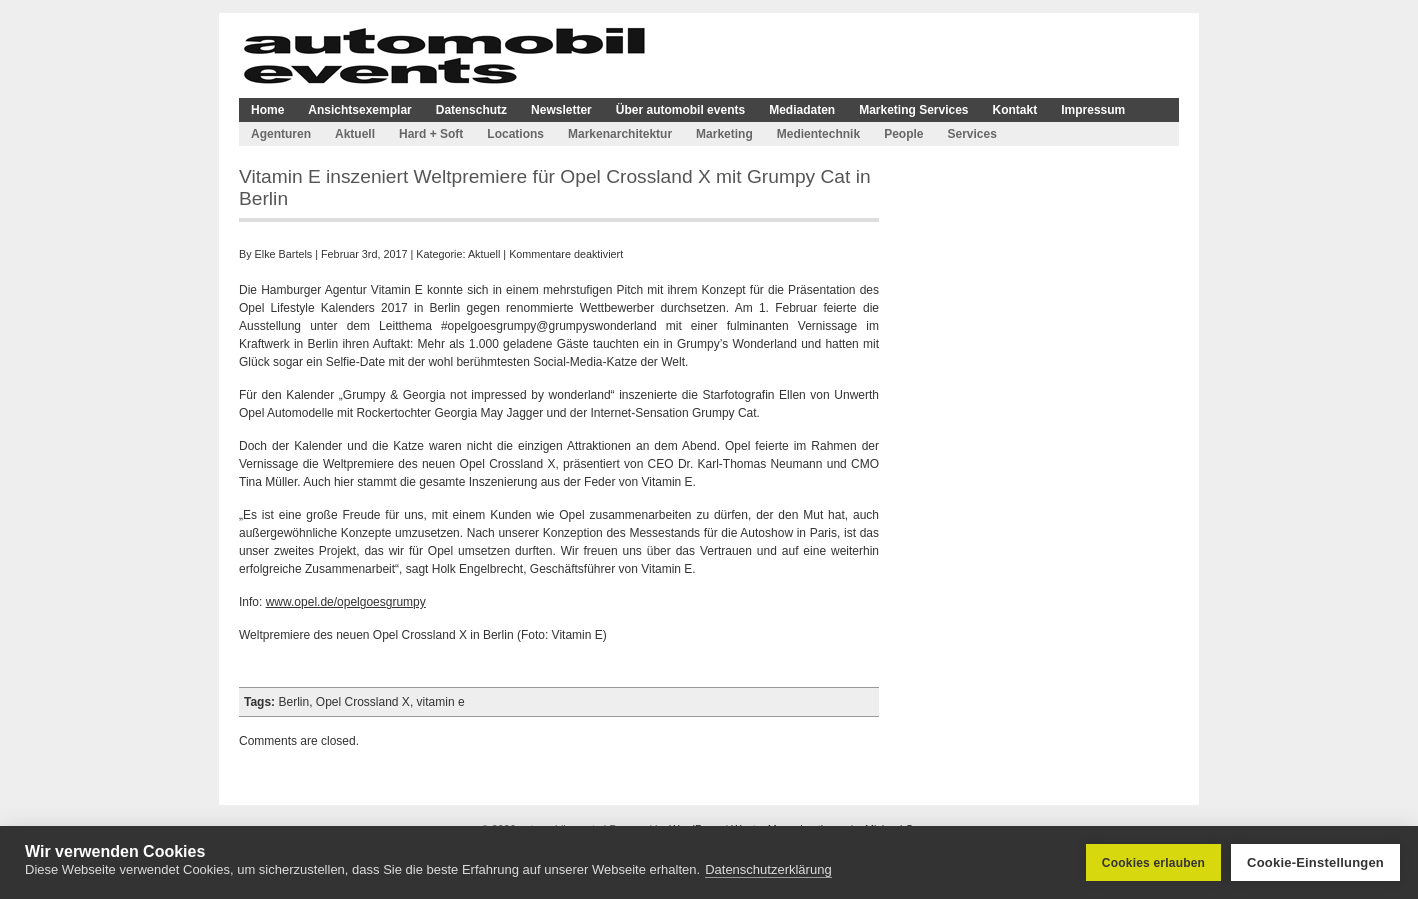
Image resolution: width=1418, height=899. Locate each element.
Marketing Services (913, 110)
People (903, 134)
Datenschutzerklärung (768, 869)
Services (971, 134)
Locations (515, 134)
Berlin (293, 702)
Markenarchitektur (620, 134)
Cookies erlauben (1153, 863)
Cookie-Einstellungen (1315, 862)
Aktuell (355, 134)
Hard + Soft (431, 134)
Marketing (724, 134)
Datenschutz (471, 110)
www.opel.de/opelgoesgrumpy (346, 602)
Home (267, 110)
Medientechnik (818, 134)
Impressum (1093, 110)
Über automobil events (680, 110)
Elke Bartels (284, 254)
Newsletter (561, 110)
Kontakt (1015, 110)
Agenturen (281, 134)
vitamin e (441, 702)
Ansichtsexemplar (359, 110)
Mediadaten (802, 110)
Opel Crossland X (363, 702)
